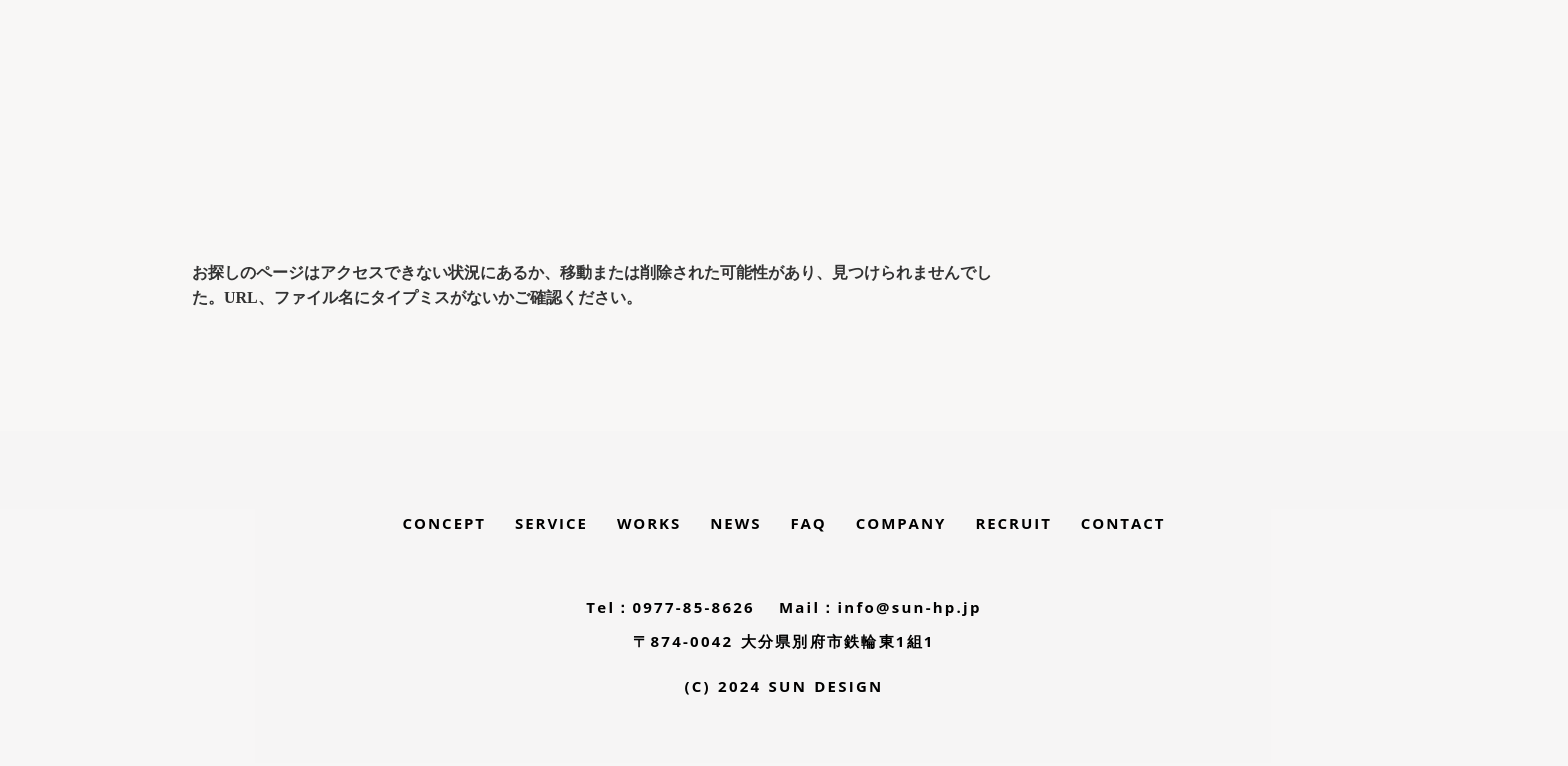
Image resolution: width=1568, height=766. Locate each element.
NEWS (735, 523)
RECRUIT (1013, 523)
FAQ (808, 523)
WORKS (649, 523)
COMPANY (901, 523)
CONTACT (1123, 523)
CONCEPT (444, 523)
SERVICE (551, 523)
